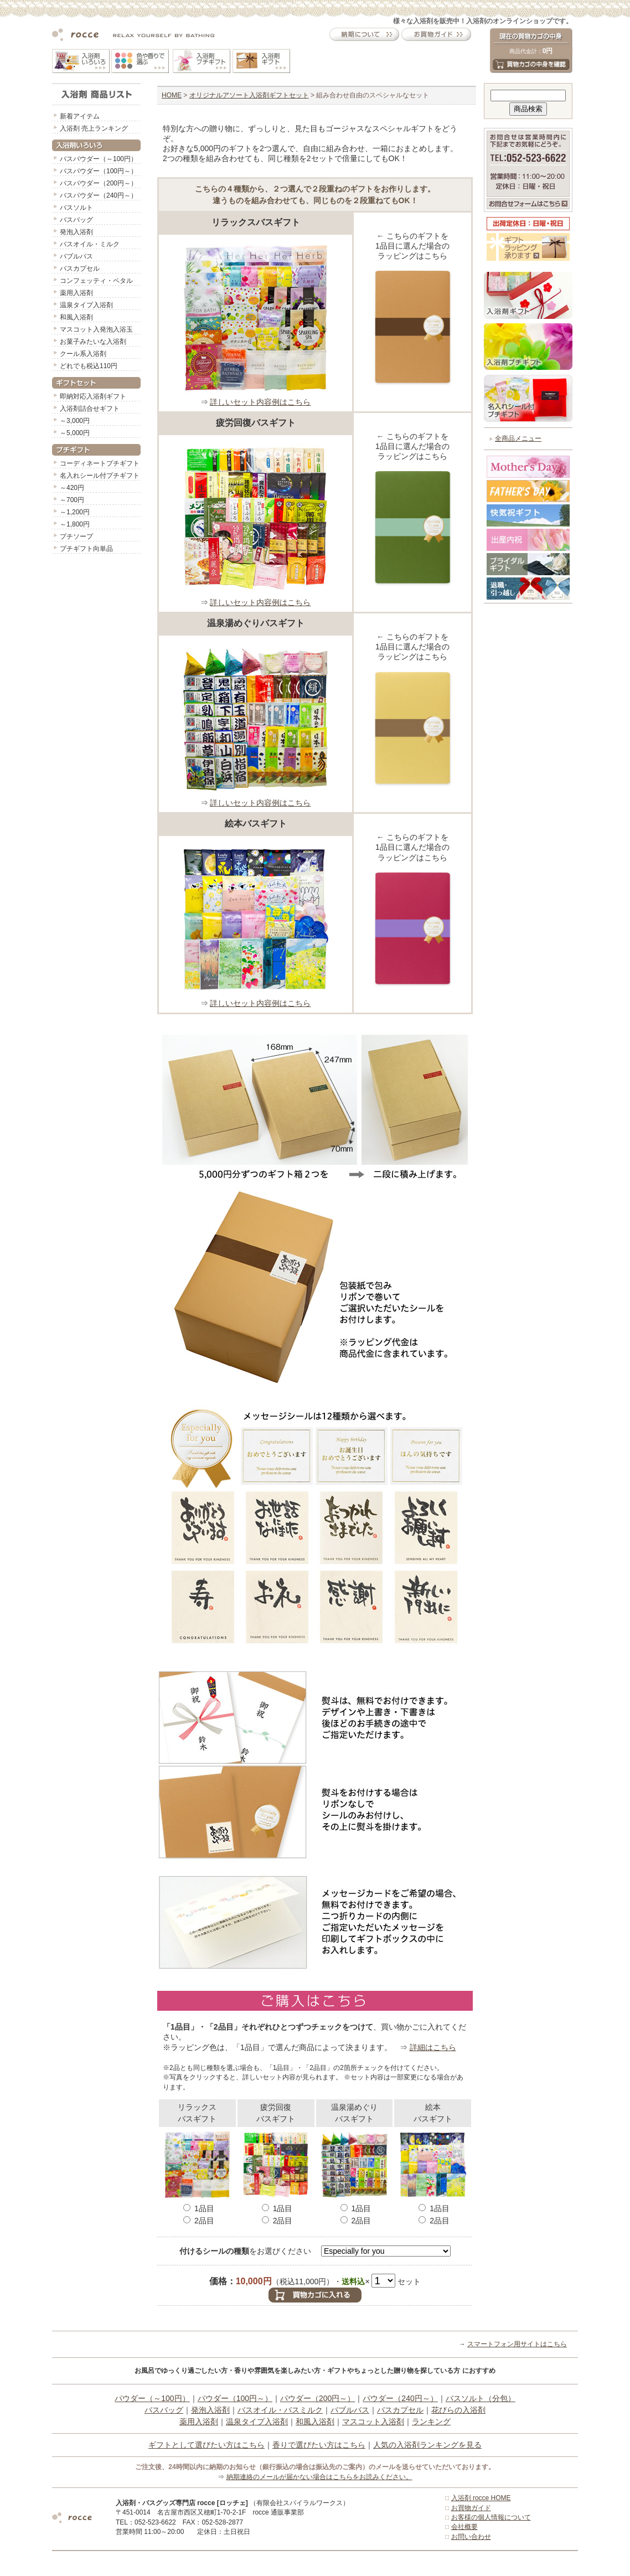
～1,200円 (75, 512)
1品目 (198, 2208)
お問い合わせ (471, 2537)
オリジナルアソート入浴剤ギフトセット (249, 95)
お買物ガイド (471, 2508)
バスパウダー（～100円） (98, 159)
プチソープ (76, 536)
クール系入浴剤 (83, 354)
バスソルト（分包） (480, 2398)
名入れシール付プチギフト (100, 475)
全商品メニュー (518, 438)
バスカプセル (80, 268)
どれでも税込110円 (88, 366)
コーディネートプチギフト (100, 463)
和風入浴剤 (76, 317)
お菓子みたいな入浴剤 (93, 341)
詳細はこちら (433, 2047)
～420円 (72, 488)
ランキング (431, 2421)
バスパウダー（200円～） (98, 183)
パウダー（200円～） (317, 2398)
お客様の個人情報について (491, 2517)
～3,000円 (75, 421)
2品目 (198, 2220)
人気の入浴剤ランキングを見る (427, 2444)
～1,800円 (75, 524)
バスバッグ (76, 220)
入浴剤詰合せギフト (90, 408)
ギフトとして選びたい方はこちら (206, 2444)
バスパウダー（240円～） (98, 195)
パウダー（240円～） (400, 2398)
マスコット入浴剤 (373, 2421)
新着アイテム (80, 116)
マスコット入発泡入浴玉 (96, 329)
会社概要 (464, 2527)
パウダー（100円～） (235, 2398)
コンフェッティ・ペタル (96, 281)
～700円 (72, 500)
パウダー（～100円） (152, 2398)
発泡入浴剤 (76, 232)
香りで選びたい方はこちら (318, 2444)
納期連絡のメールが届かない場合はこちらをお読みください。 (319, 2477)
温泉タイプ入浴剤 (86, 305)
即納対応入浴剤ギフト (93, 396)
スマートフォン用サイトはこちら (517, 2344)
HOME (172, 95)
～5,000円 (75, 433)
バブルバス (76, 256)
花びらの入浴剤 (458, 2409)
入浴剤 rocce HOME (481, 2498)
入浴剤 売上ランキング (94, 128)
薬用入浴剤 (76, 293)
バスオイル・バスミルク (280, 2409)
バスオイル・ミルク (90, 244)
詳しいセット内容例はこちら (260, 402)
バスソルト (76, 207)
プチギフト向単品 (86, 549)
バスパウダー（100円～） (98, 171)
